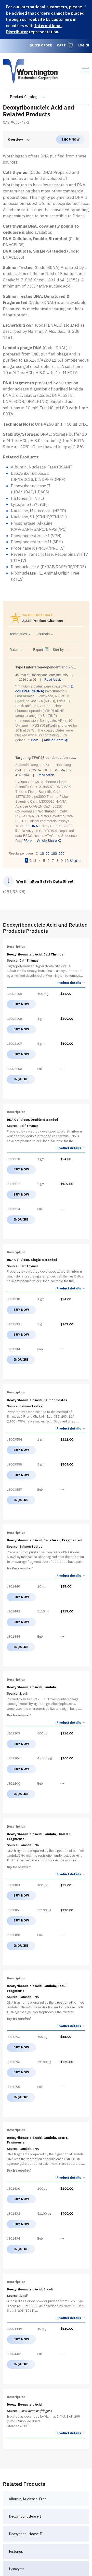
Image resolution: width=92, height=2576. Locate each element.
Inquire (20, 1079)
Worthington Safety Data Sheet (45, 881)
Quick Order (41, 45)
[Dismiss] (85, 6)
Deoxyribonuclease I (25, 2516)
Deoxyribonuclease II (25, 2534)
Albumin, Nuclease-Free (27, 2499)
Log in (83, 45)
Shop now (70, 139)
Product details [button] (70, 983)
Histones (16, 2551)
